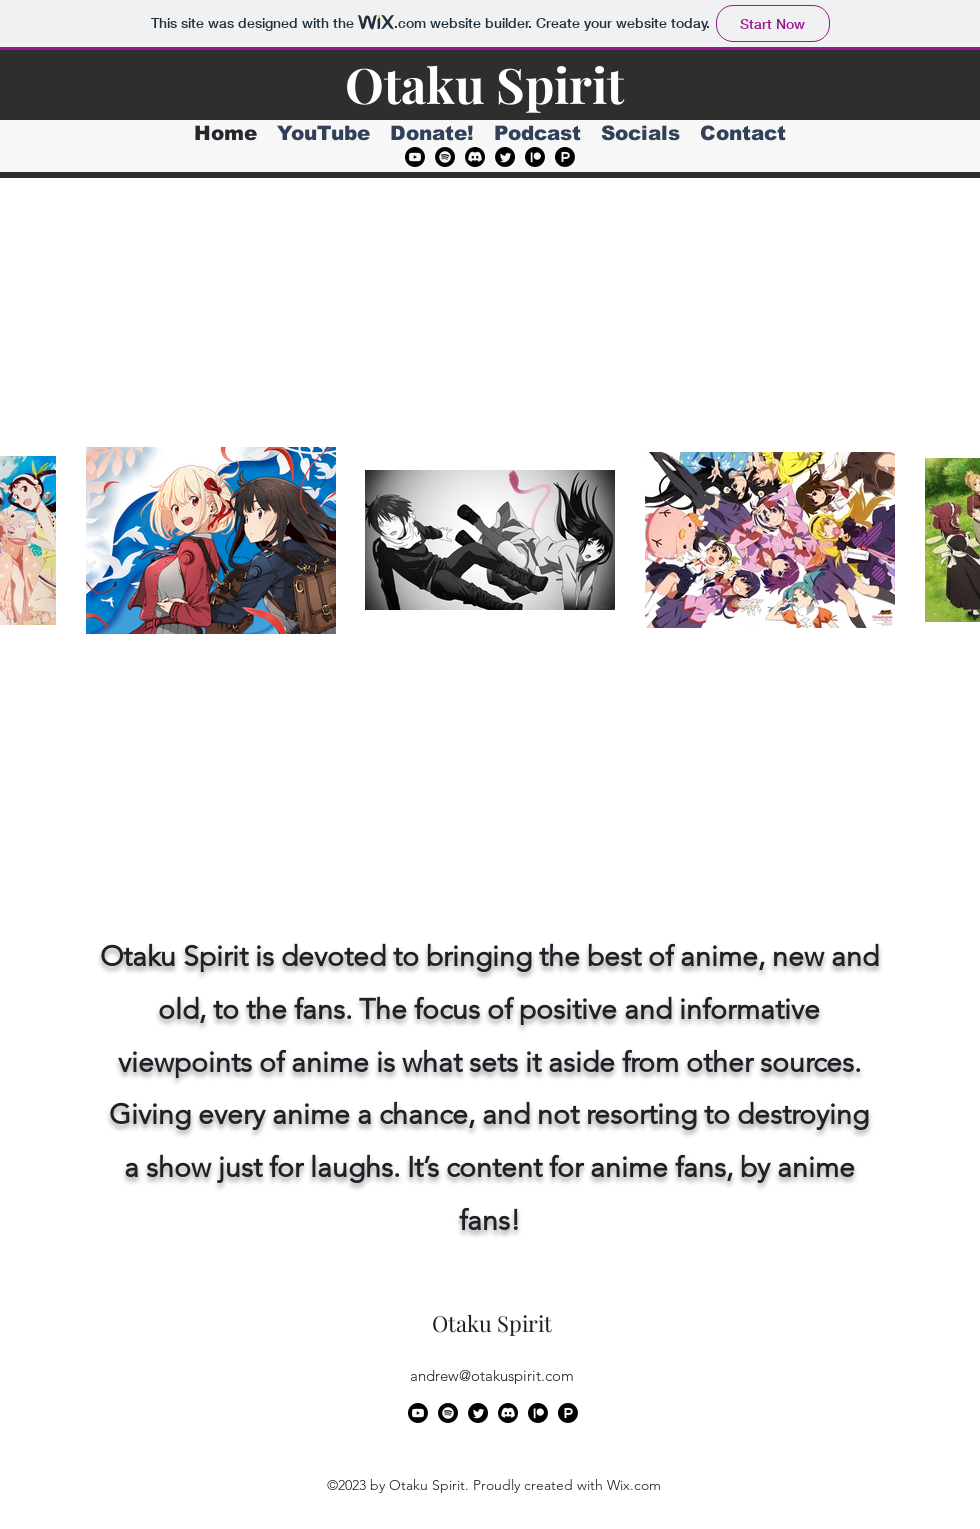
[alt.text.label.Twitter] (505, 157)
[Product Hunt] (565, 157)
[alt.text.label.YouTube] (415, 157)
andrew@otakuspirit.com (492, 1375)
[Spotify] (445, 157)
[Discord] (475, 157)
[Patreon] (535, 157)
